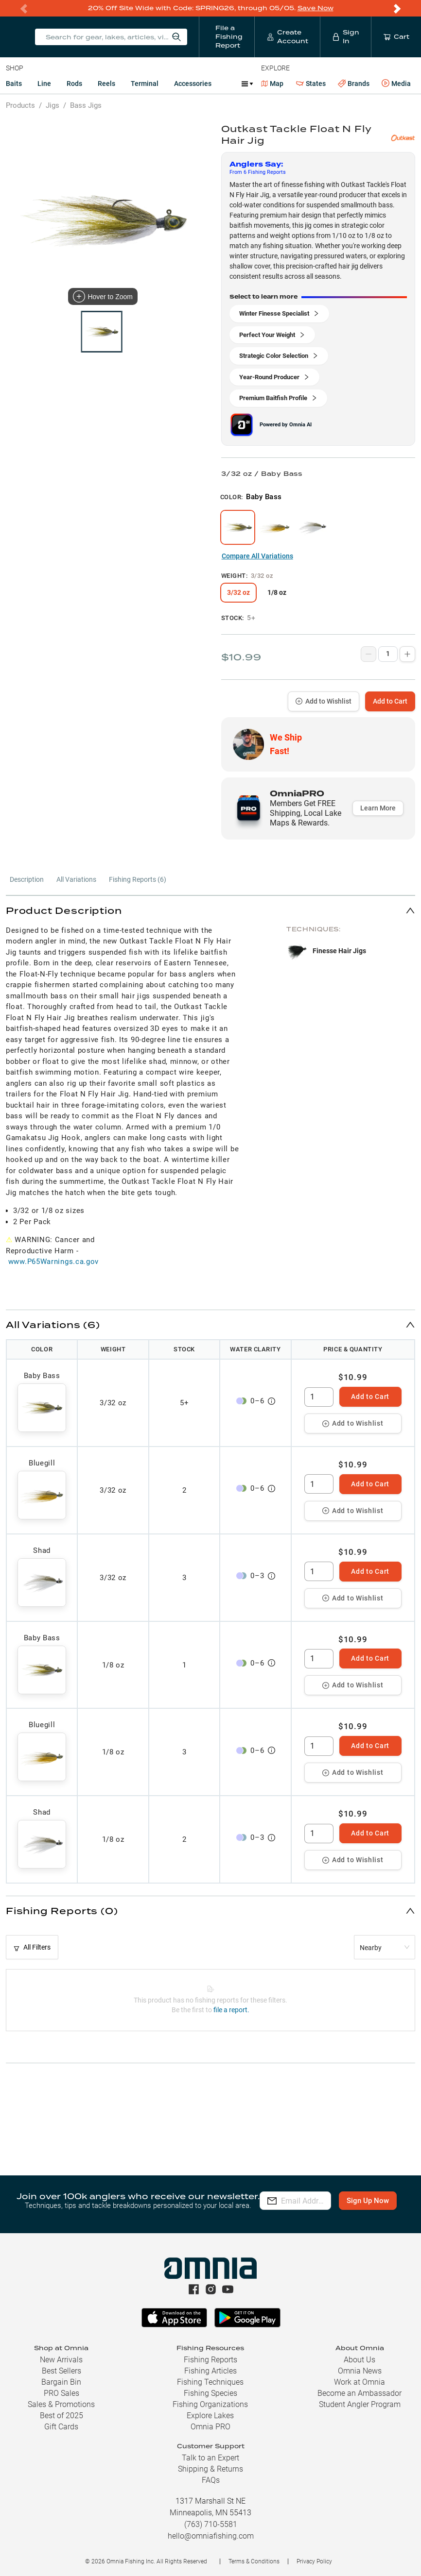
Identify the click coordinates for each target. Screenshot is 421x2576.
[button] (210, 910)
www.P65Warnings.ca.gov (53, 1261)
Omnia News (360, 2370)
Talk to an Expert (210, 2457)
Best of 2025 (61, 2415)
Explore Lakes (210, 2415)
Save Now (315, 8)
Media (396, 83)
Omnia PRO (210, 2426)
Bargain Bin (61, 2382)
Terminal (144, 83)
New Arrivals (61, 2359)
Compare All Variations (257, 556)
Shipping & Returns (210, 2469)
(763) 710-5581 (210, 2524)
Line (44, 83)
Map (272, 83)
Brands (353, 84)
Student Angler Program (360, 2404)
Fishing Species (210, 2393)
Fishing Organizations (210, 2404)
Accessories (192, 83)
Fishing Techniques (210, 2382)
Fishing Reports (210, 2359)
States (311, 84)
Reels (106, 83)
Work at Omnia (359, 2382)
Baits (14, 83)
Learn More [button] (378, 808)
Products (20, 105)
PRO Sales (61, 2393)
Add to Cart (390, 701)
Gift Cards (61, 2426)
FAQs (211, 2480)
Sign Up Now (295, 2207)
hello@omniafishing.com (211, 2536)
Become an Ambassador (359, 2393)
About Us (359, 2359)
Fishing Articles (210, 2370)
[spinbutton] (319, 1397)
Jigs (52, 105)
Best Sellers (61, 2370)
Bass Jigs (86, 105)
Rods (74, 83)
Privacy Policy (314, 2561)
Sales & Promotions (61, 2404)
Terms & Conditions (254, 2561)
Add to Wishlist (323, 701)
